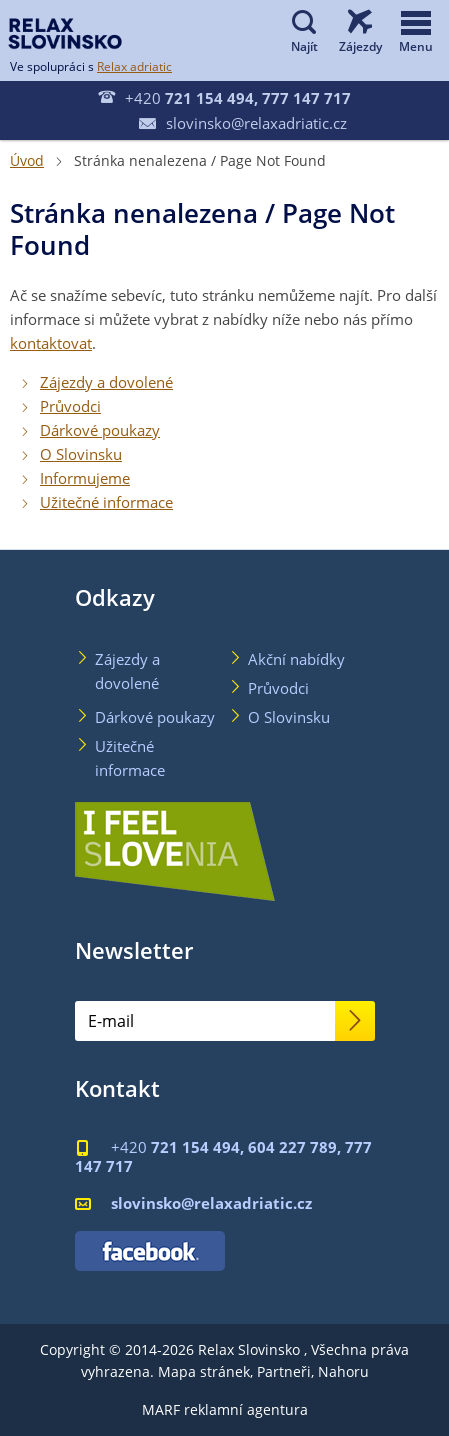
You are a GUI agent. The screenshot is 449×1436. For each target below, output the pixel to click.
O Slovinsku (81, 454)
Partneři (284, 1371)
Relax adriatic (134, 66)
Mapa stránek (204, 1371)
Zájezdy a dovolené (106, 382)
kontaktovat (51, 343)
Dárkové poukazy (100, 430)
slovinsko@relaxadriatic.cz (243, 123)
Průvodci (70, 406)
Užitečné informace (106, 502)
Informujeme (85, 478)
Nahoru (343, 1371)
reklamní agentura (246, 1409)
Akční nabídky (296, 659)
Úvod (27, 160)
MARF (161, 1409)
